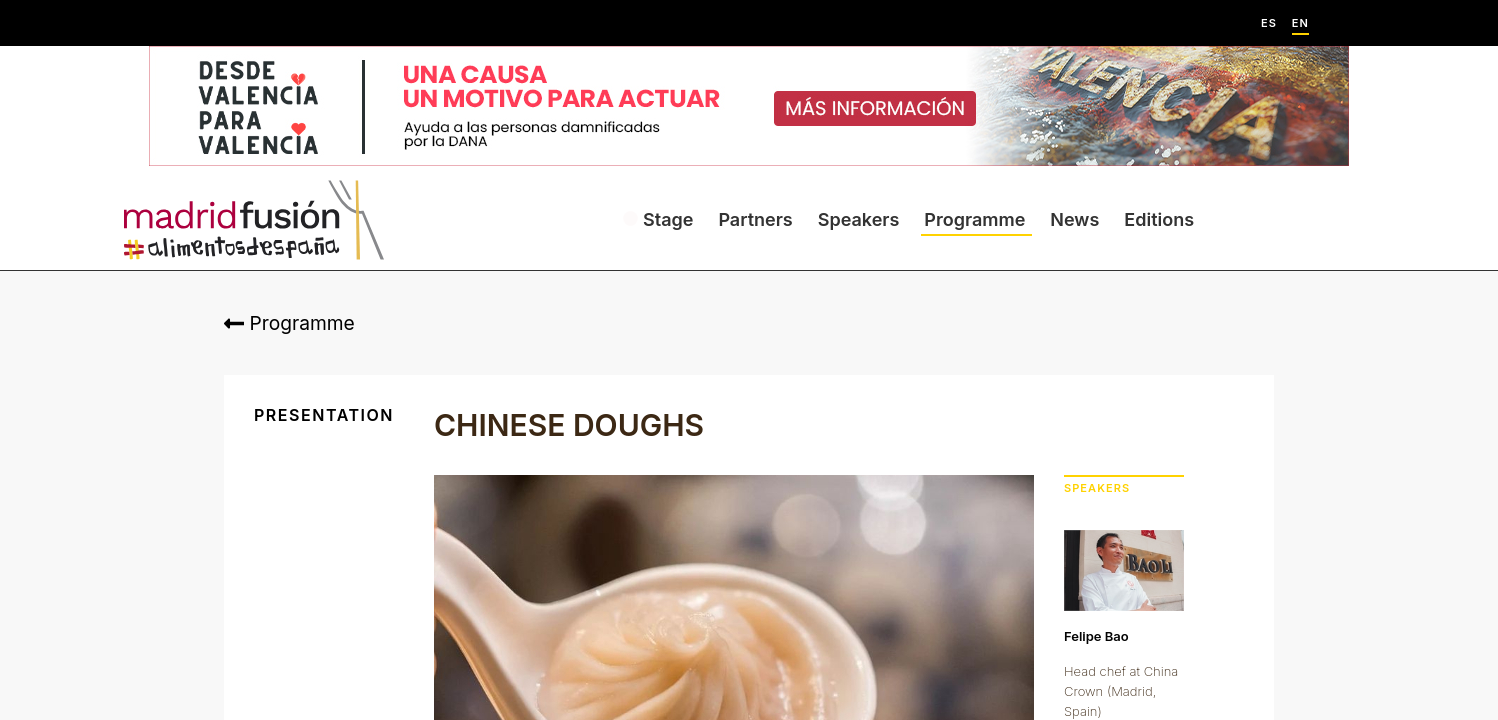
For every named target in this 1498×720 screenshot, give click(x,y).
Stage (668, 219)
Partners (755, 219)
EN (1300, 23)
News (1074, 219)
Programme (974, 219)
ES (1269, 23)
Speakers (859, 219)
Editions (1159, 219)
